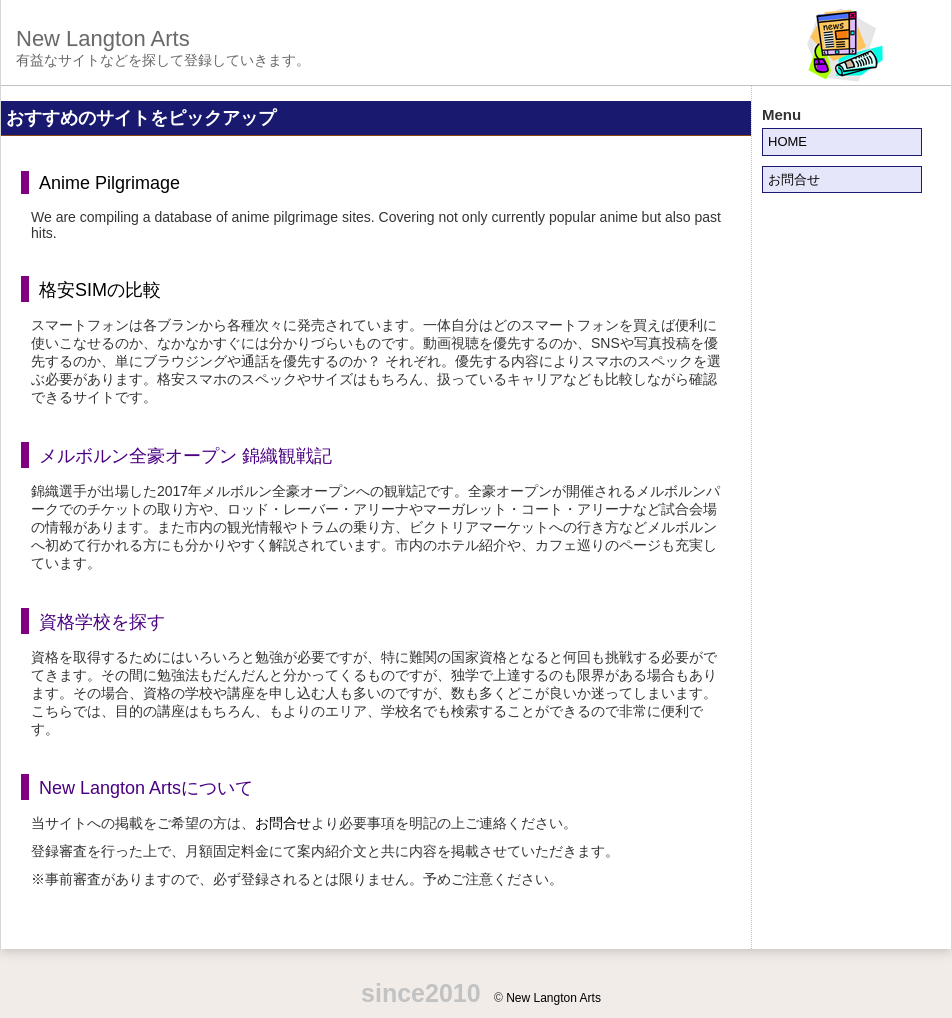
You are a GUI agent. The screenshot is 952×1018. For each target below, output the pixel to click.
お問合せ (283, 823)
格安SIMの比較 (100, 290)
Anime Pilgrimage (109, 183)
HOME (787, 141)
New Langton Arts (103, 38)
